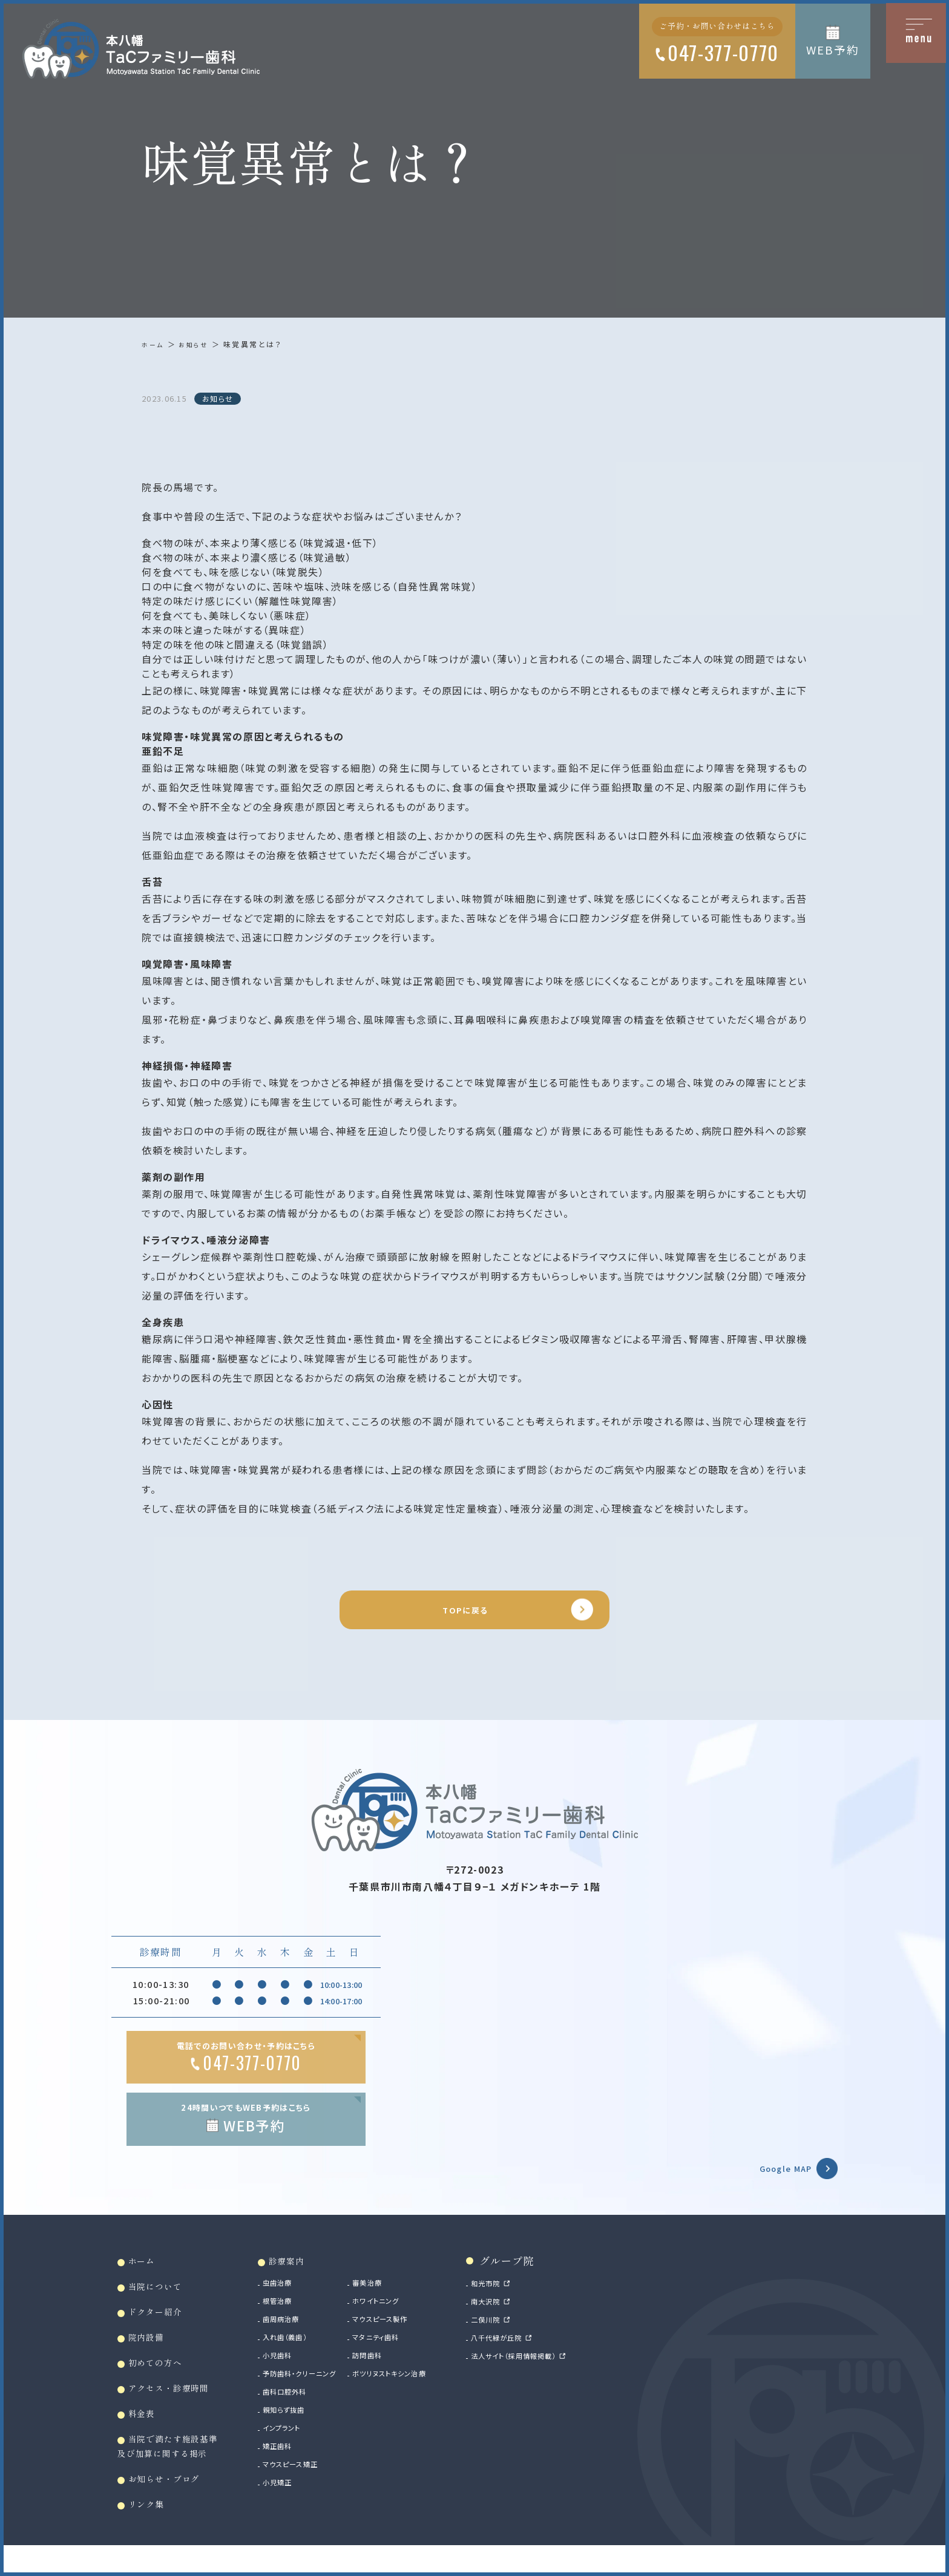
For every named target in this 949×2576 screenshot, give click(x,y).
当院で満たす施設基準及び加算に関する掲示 (178, 2469)
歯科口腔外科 (313, 2409)
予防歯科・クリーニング (332, 2391)
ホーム (154, 344)
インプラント (310, 2445)
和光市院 (555, 2300)
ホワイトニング (426, 2318)
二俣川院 (555, 2336)
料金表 (147, 2435)
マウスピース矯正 (321, 2482)
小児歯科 (304, 2373)
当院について (163, 2304)
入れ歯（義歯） (314, 2355)
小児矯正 (304, 2500)
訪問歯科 (416, 2373)
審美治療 (416, 2300)
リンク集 (152, 2529)
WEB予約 (832, 49)
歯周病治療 (309, 2336)
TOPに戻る (463, 1614)
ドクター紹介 (163, 2330)
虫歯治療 (304, 2300)
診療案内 (315, 2277)
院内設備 (152, 2356)
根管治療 (304, 2318)
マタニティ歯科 (427, 2355)
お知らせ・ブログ (174, 2503)
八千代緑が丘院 (569, 2355)
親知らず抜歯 (313, 2427)
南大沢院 (555, 2318)
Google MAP (772, 2182)
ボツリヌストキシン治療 (444, 2391)
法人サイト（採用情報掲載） (591, 2373)
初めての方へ (163, 2382)
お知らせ (198, 344)
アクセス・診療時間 (180, 2409)
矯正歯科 (304, 2463)
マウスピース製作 (432, 2336)
